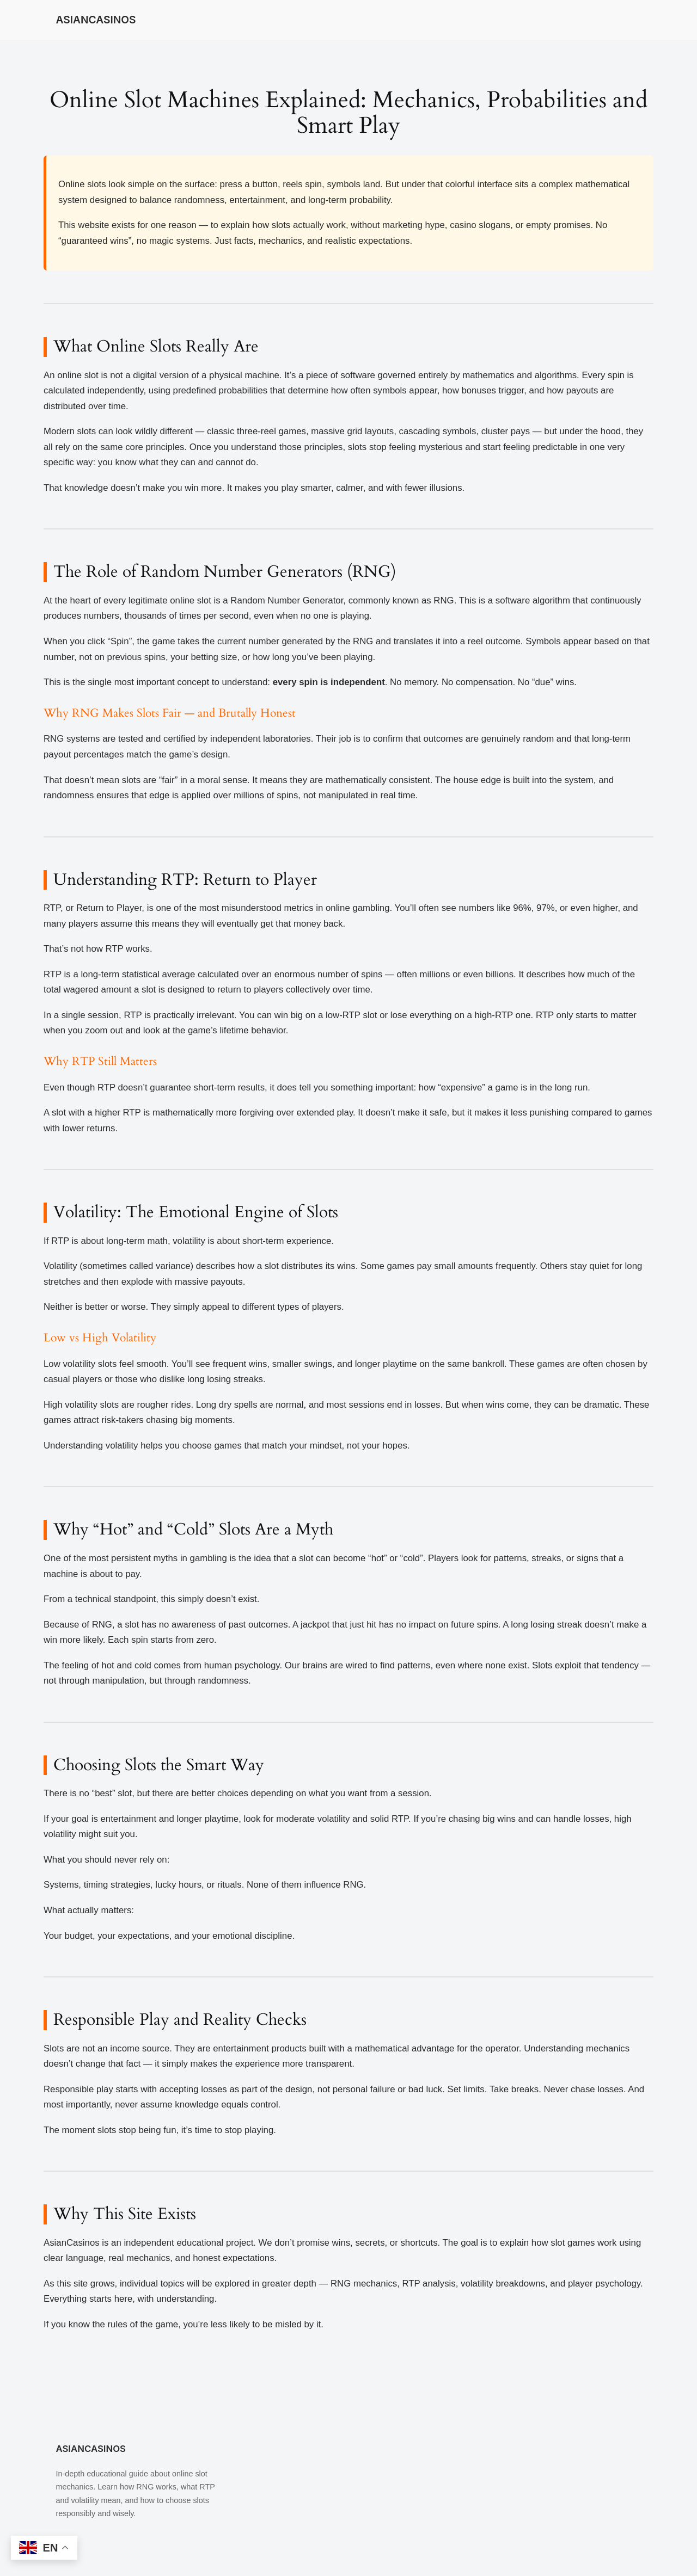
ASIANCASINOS (96, 19)
